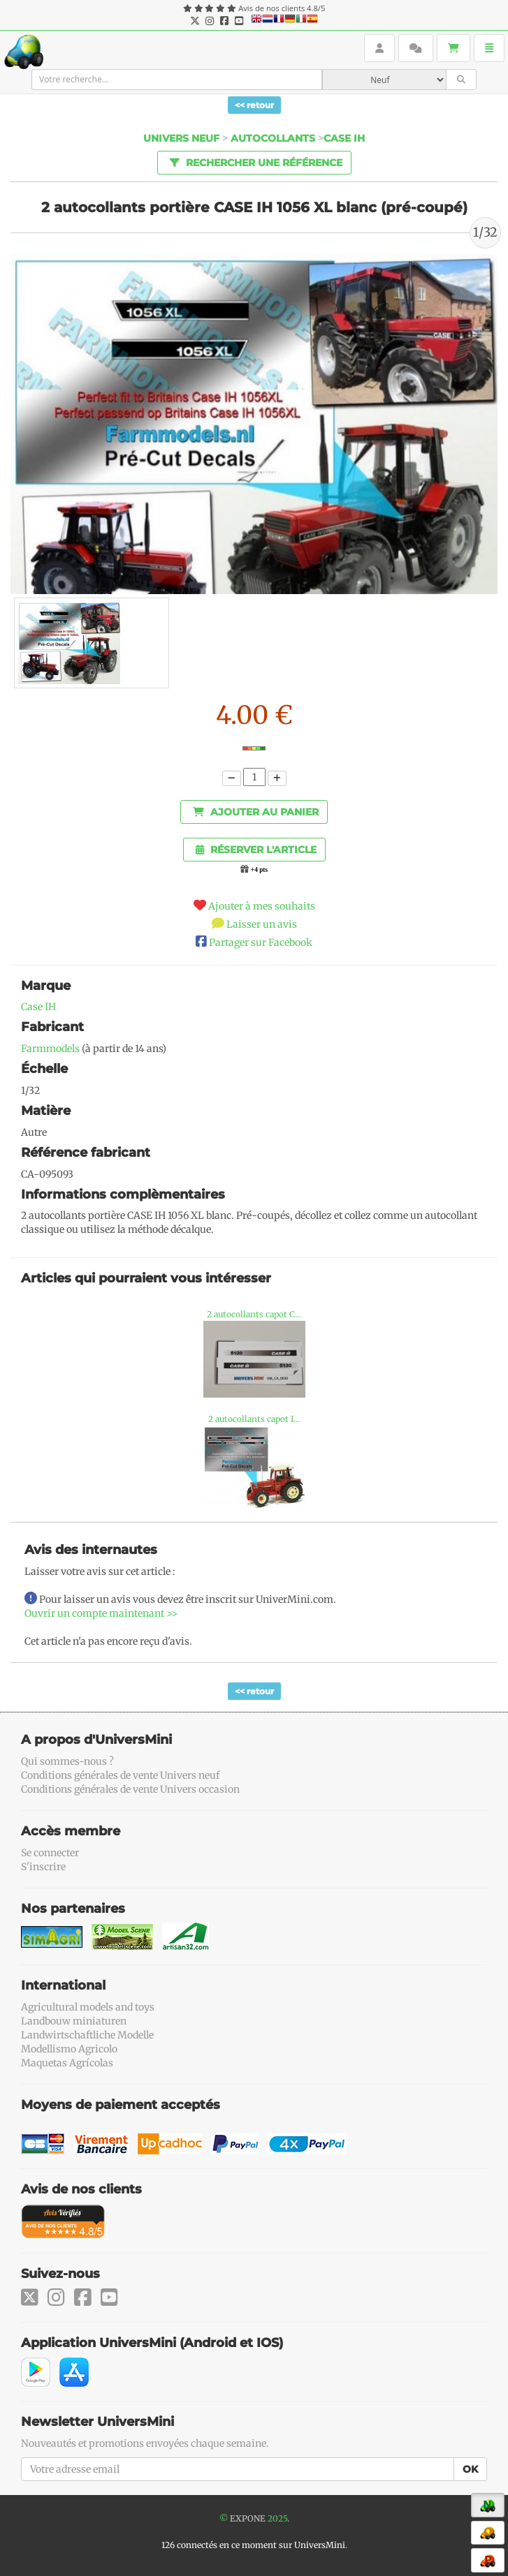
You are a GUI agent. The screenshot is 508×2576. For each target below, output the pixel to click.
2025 (277, 2518)
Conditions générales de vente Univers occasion (130, 1789)
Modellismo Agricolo (69, 2049)
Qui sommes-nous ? (67, 1761)
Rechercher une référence (254, 162)
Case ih (344, 138)
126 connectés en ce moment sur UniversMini (253, 2545)
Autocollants (273, 138)
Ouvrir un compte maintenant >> (100, 1613)
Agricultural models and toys (87, 2007)
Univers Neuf (181, 138)
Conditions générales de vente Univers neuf (120, 1775)
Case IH (38, 1006)
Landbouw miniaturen (73, 2021)
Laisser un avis (261, 924)
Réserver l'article (256, 849)
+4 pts (259, 869)
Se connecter (50, 1852)
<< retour (254, 105)
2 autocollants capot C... (254, 1314)
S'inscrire (43, 1866)
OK (470, 2469)
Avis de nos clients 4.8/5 (281, 8)
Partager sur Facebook (260, 942)
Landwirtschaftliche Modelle (87, 2035)
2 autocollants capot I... (254, 1419)
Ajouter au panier (256, 812)
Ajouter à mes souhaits (261, 906)
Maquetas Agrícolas (67, 2063)
